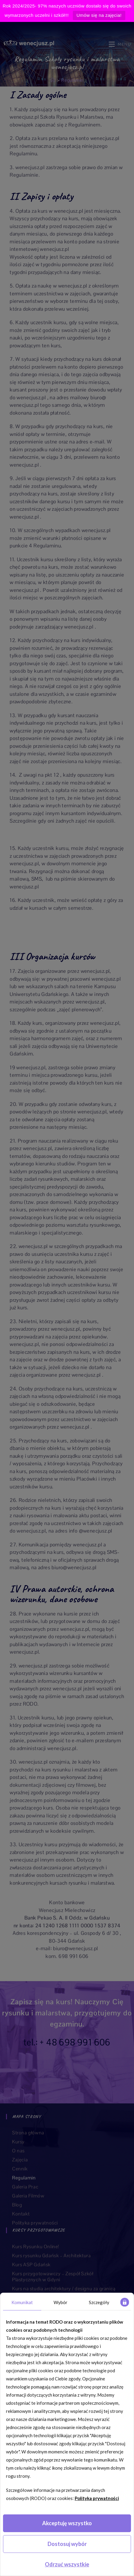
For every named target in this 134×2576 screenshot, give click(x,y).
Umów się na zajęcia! (99, 15)
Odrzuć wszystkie (67, 2564)
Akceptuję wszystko (67, 2523)
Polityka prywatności (97, 2498)
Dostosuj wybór (67, 2544)
